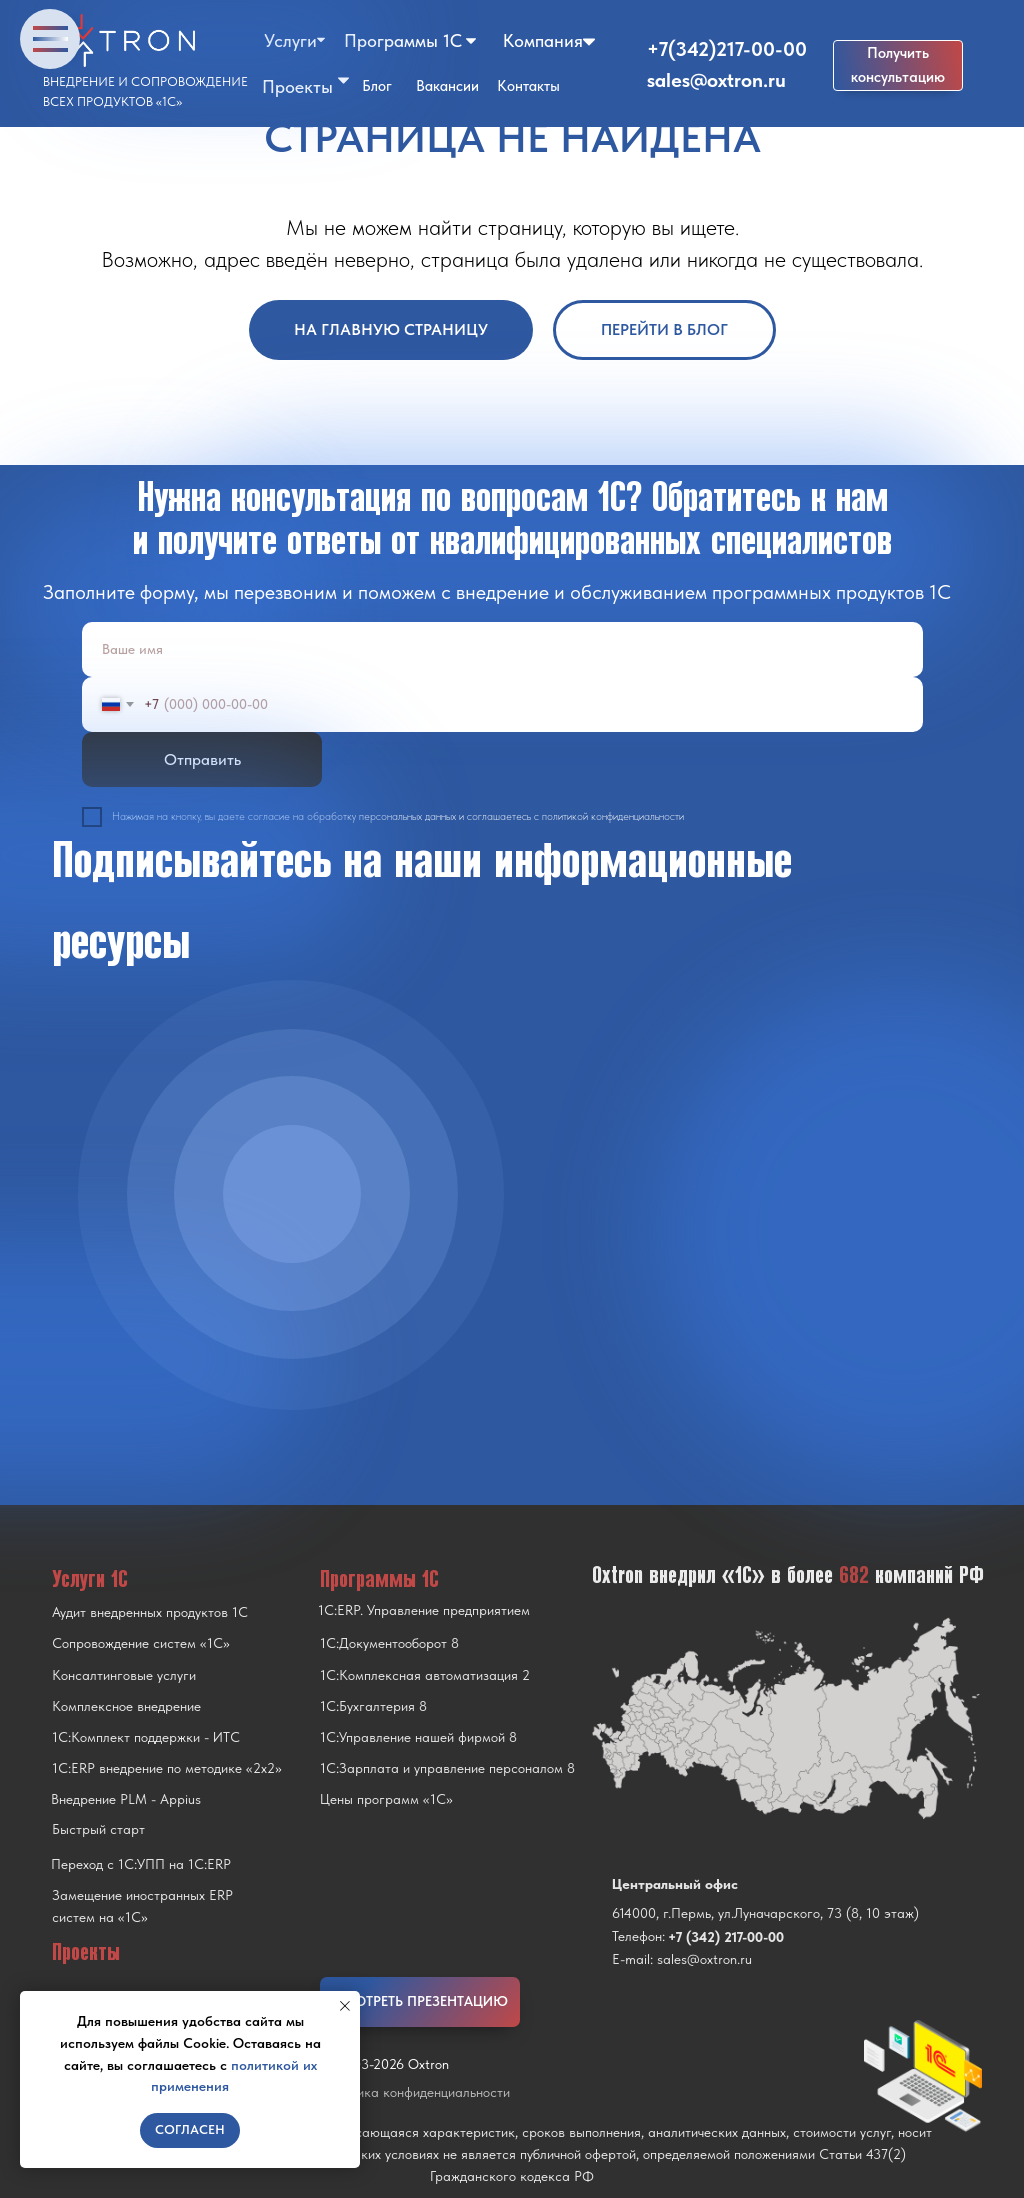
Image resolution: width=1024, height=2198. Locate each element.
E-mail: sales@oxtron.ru (682, 1959)
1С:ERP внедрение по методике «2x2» (167, 1768)
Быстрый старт (98, 1829)
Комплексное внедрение (126, 1706)
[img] (292, 1194)
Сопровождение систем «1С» (141, 1643)
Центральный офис (675, 1884)
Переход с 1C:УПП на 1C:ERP (141, 1864)
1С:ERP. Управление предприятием (424, 1610)
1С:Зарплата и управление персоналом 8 (447, 1768)
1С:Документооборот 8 (389, 1643)
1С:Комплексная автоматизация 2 (425, 1675)
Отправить (202, 759)
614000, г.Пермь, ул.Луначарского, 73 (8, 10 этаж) (765, 1913)
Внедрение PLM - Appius (126, 1799)
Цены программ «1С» (386, 1799)
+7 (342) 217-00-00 (726, 1937)
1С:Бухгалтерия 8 (373, 1706)
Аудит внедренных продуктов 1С (150, 1612)
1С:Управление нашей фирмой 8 (418, 1737)
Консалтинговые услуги (124, 1675)
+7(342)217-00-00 (727, 49)
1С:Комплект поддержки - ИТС (146, 1737)
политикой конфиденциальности (613, 816)
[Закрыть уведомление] (345, 2006)
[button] (898, 65)
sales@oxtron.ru (716, 80)
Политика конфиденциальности (415, 2092)
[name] (502, 649)
